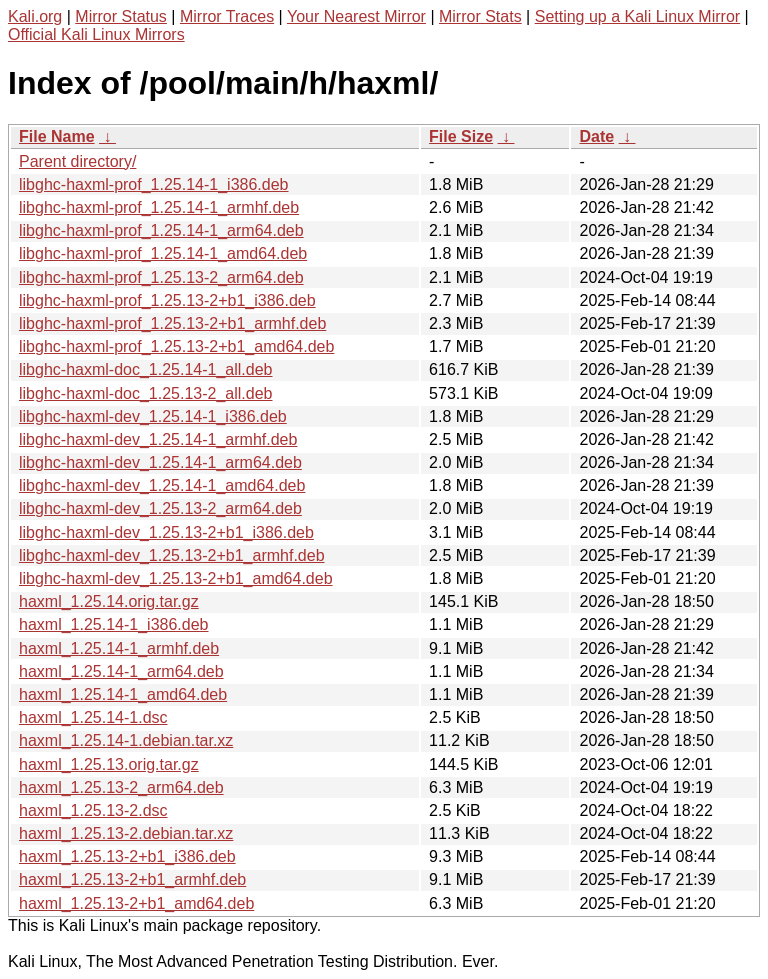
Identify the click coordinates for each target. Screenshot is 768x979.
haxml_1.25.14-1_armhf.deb (119, 648)
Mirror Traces (227, 16)
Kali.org (35, 16)
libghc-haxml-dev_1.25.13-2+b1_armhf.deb (172, 555)
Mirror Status (121, 16)
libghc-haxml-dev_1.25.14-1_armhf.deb (158, 439)
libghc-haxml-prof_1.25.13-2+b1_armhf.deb (172, 323)
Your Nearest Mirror (356, 16)
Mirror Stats (480, 16)
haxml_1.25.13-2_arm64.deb (121, 787)
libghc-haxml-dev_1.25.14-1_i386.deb (153, 416)
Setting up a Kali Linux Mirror (637, 16)
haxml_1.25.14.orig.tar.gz (109, 601)
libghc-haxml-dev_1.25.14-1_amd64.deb (162, 485)
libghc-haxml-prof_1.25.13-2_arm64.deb (161, 277)
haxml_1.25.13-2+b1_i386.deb (127, 856)
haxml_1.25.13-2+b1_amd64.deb (136, 903)
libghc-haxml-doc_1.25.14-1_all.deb (146, 369)
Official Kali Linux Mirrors (96, 34)
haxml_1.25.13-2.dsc (93, 810)
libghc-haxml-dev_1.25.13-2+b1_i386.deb (166, 532)
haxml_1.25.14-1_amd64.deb (123, 694)
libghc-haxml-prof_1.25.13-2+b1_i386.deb (167, 300)
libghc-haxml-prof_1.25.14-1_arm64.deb (161, 230)
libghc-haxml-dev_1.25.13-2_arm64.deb (160, 508)
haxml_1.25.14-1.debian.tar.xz (126, 740)
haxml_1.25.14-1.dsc (93, 717)
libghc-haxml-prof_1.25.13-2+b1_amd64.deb (176, 346)
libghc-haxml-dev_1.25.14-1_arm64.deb (160, 462)
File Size (461, 136)
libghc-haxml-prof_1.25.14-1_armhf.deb (159, 207)
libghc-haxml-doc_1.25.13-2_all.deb (146, 393)
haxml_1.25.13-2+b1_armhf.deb (132, 879)
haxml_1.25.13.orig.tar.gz (109, 764)
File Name (57, 136)
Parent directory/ (77, 161)
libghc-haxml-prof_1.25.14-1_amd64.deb (163, 253)
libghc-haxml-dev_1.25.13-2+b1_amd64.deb (176, 578)
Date (596, 136)
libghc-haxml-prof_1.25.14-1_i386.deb (154, 184)
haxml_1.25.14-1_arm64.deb (121, 671)
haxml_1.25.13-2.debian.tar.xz (126, 833)
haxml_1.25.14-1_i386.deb (113, 624)
